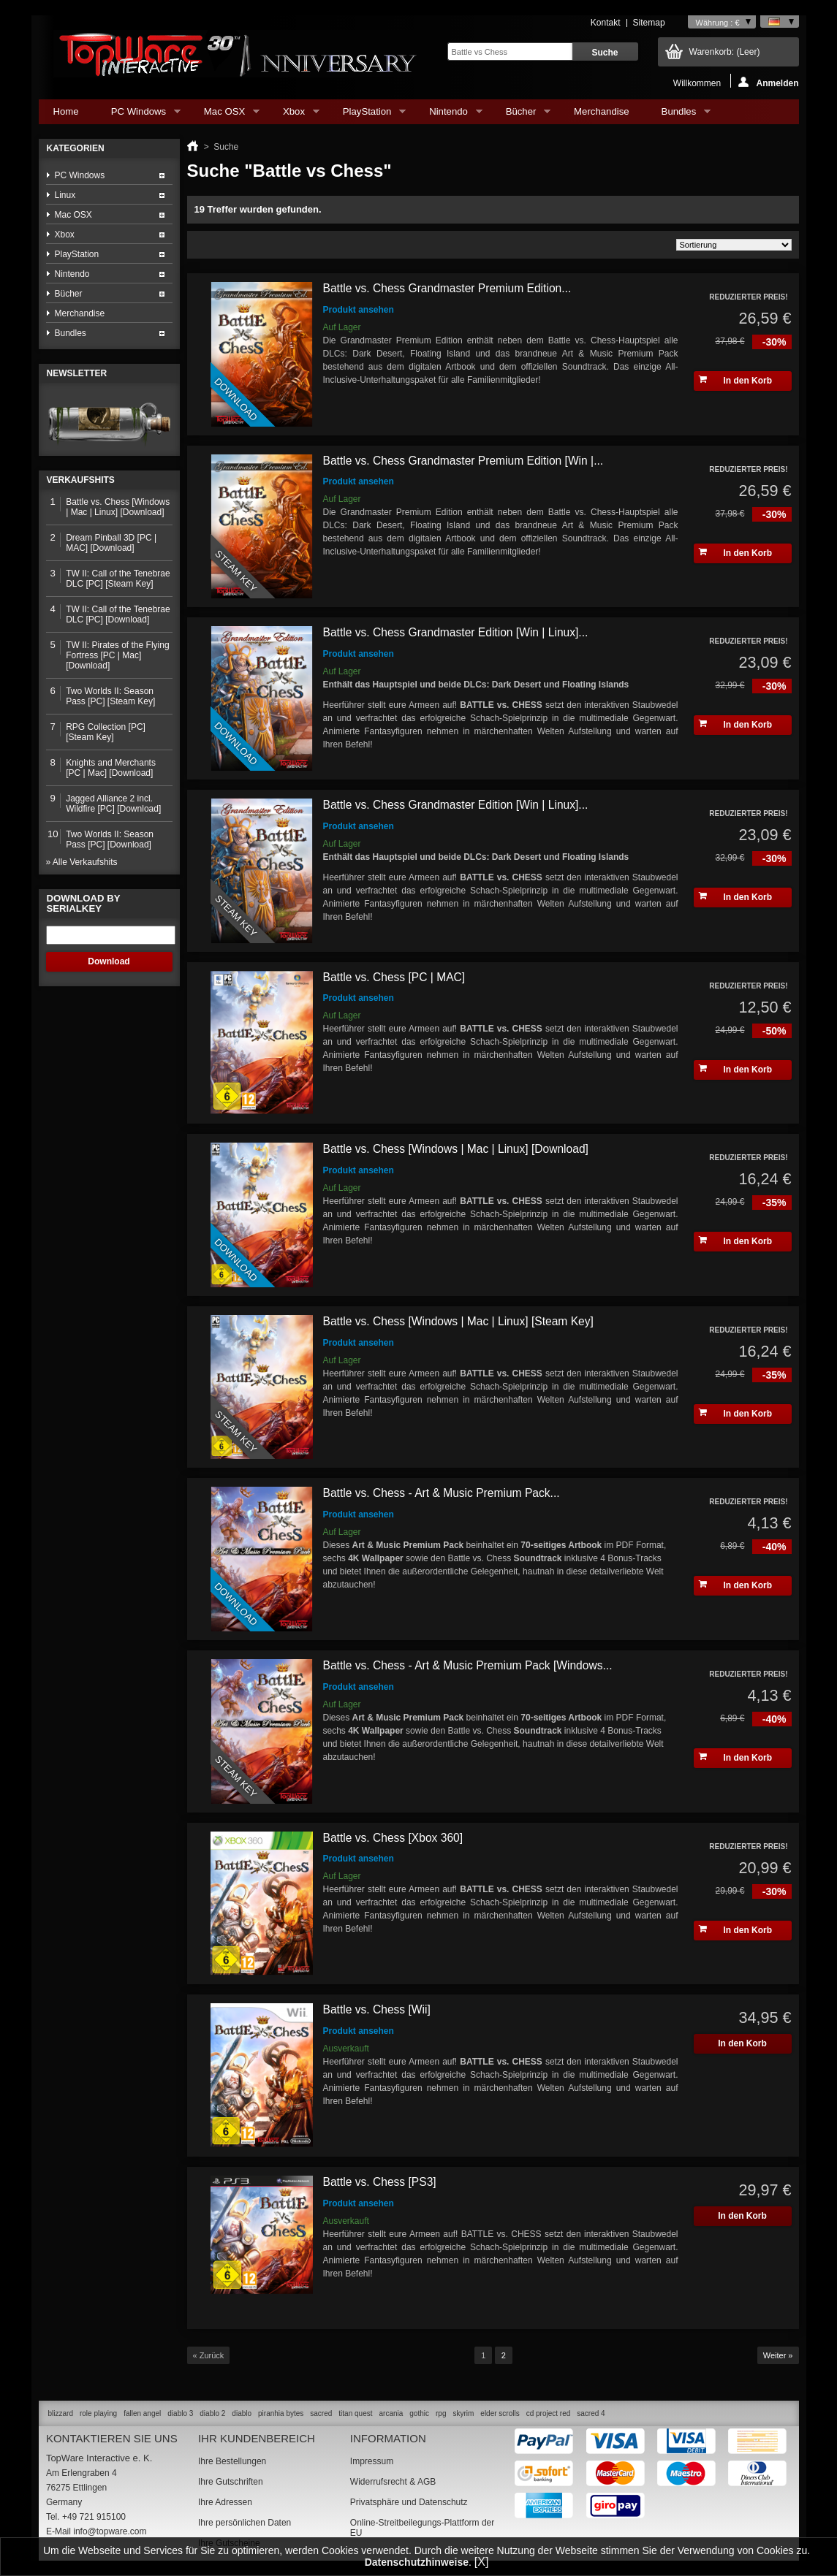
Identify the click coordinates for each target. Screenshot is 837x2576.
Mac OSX (224, 115)
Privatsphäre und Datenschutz (409, 2502)
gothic (419, 2413)
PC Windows (138, 115)
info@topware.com (109, 2531)
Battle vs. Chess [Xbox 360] (393, 1838)
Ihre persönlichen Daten (244, 2523)
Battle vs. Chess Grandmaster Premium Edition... (447, 288)
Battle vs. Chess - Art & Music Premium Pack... (441, 1493)
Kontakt (606, 23)
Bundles (679, 115)
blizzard (60, 2413)
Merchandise (601, 111)
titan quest (355, 2413)
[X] (481, 2562)
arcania (391, 2413)
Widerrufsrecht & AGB (393, 2482)
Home (66, 111)
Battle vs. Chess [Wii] (377, 2009)
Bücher (520, 115)
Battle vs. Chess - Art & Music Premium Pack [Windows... (468, 1665)
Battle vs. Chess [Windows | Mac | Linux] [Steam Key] (458, 1321)
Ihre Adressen (225, 2502)
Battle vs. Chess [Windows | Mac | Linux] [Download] (455, 1149)
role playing (98, 2413)
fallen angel (142, 2413)
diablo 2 (212, 2413)
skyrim (463, 2413)
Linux (65, 195)
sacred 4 (591, 2413)
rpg (441, 2413)
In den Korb (736, 380)
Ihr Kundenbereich (256, 2438)
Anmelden (768, 82)
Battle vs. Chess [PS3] (379, 2182)
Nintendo (448, 115)
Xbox (293, 115)
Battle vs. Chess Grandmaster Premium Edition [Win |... (463, 460)
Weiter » (778, 2355)
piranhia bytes (280, 2413)
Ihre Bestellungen (232, 2461)
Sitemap (649, 23)
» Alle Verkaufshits (82, 862)
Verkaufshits (81, 480)
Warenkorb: (724, 52)
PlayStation (367, 115)
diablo (241, 2413)
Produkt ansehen (358, 310)
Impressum (371, 2461)
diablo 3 (180, 2413)
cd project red (548, 2413)
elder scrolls (499, 2413)
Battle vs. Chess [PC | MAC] (394, 977)
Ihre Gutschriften (230, 2482)
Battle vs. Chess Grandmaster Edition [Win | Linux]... (455, 632)
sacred (321, 2413)
